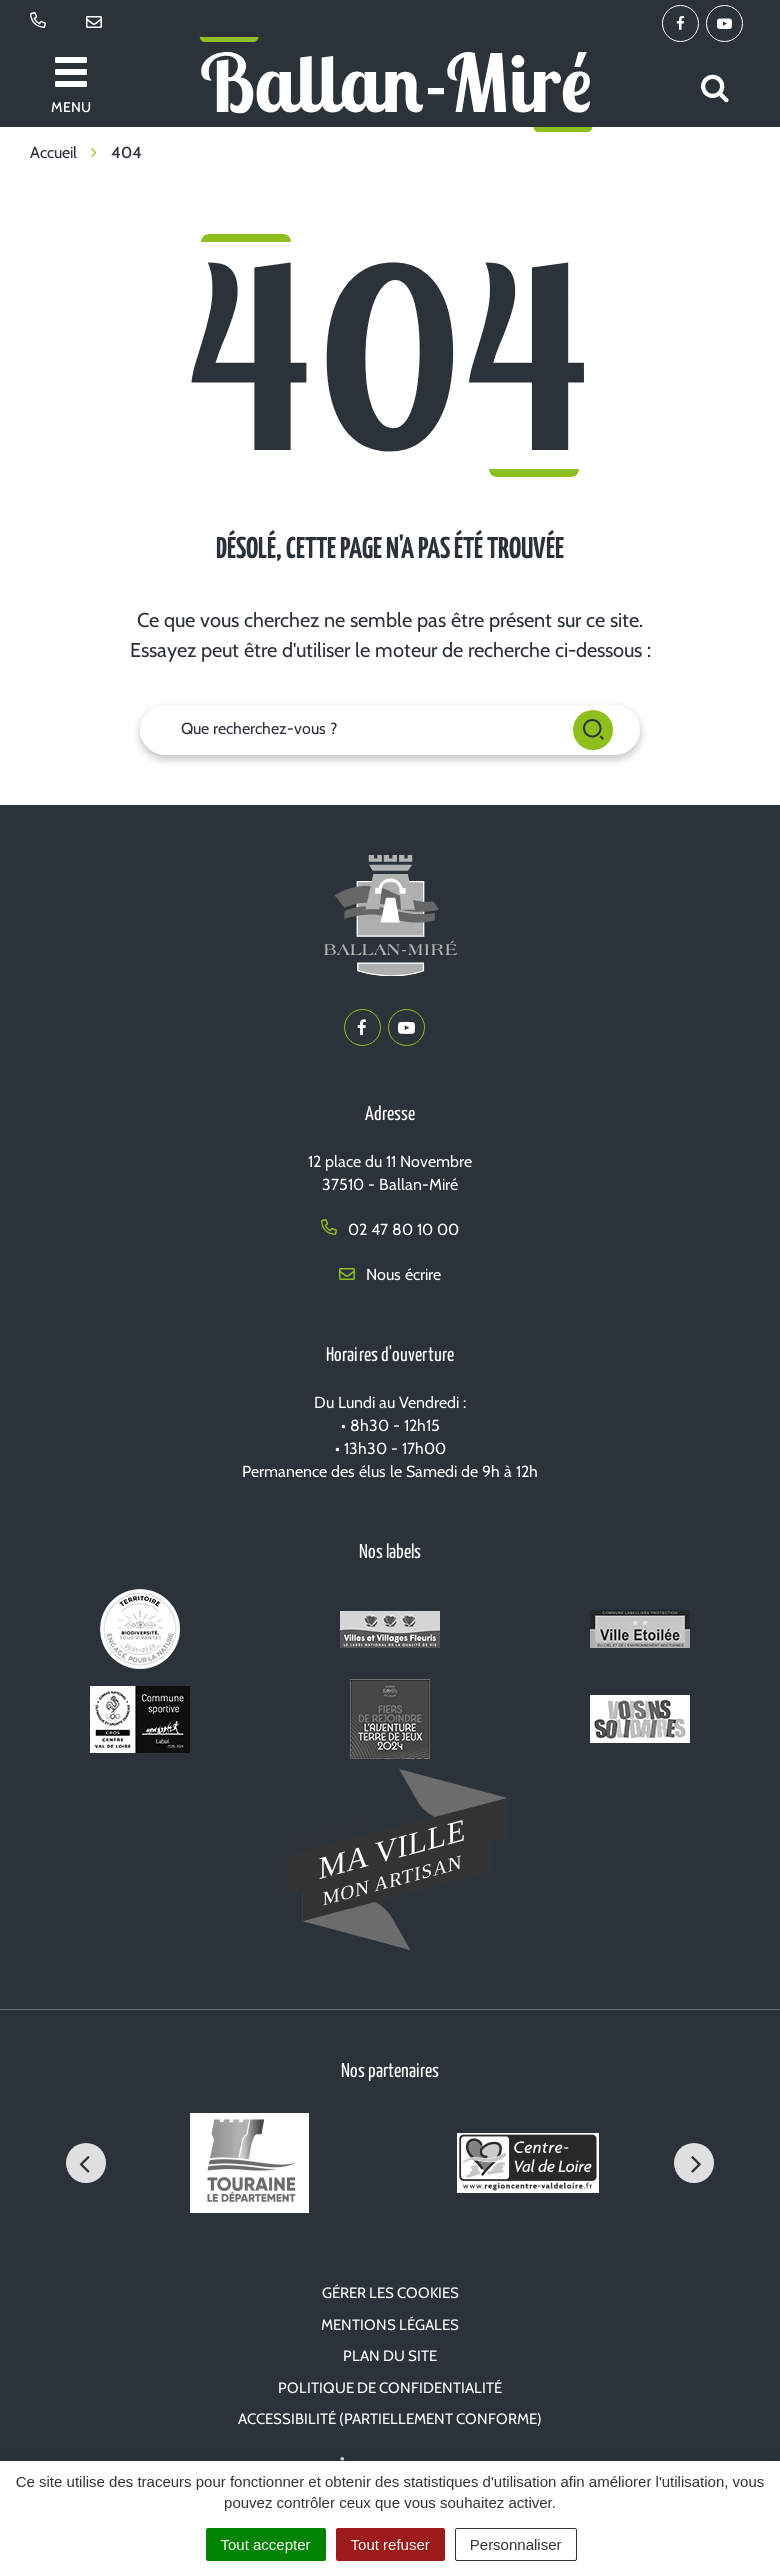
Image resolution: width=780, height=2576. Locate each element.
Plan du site (390, 2356)
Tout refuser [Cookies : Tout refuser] (390, 2544)
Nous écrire (390, 1274)
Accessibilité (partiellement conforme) (390, 2419)
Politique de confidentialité (390, 2388)
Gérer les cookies (390, 2293)
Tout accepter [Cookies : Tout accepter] (266, 2544)
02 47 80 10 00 (390, 1229)
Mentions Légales (390, 2325)
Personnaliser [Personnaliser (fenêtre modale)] (516, 2544)
